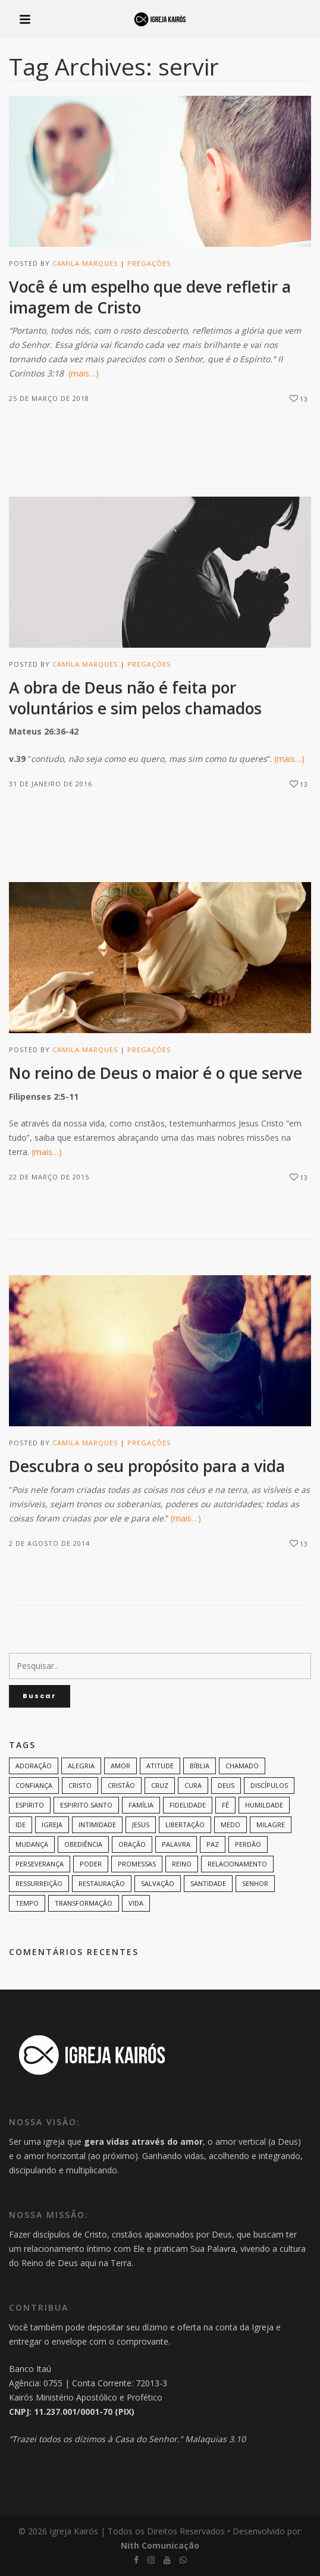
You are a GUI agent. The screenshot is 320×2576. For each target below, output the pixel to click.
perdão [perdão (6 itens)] (248, 1844)
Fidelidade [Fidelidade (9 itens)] (188, 1804)
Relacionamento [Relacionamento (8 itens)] (237, 1863)
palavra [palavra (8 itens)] (176, 1844)
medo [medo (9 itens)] (230, 1824)
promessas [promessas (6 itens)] (137, 1863)
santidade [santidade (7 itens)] (208, 1883)
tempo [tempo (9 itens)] (27, 1903)
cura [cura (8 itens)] (193, 1785)
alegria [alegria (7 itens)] (81, 1765)
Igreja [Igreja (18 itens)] (52, 1824)
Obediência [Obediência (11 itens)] (83, 1844)
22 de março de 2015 (49, 1176)
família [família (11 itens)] (140, 1804)
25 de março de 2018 (49, 398)
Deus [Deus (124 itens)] (226, 1785)
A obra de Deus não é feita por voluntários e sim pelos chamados (135, 698)
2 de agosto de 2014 (49, 1543)
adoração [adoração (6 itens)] (33, 1765)
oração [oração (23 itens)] (132, 1844)
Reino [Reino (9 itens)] (182, 1863)
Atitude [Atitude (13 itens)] (160, 1765)
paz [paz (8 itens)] (212, 1844)
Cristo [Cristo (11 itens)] (80, 1785)
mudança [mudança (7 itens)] (31, 1844)
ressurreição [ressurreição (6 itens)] (38, 1883)
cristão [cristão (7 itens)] (121, 1785)
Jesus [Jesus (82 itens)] (140, 1824)
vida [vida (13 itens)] (135, 1903)
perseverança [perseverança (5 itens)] (39, 1863)
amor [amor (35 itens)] (120, 1765)
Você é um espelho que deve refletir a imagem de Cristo (150, 297)
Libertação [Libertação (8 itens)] (185, 1824)
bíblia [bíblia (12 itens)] (199, 1765)
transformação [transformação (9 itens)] (83, 1903)
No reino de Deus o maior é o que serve (155, 1073)
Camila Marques (85, 263)
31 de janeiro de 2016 (50, 783)
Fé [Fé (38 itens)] (225, 1804)
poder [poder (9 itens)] (91, 1863)
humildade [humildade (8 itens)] (264, 1804)
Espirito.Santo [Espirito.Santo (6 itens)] (86, 1804)
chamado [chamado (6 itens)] (242, 1765)
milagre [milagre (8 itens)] (270, 1824)
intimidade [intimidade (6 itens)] (97, 1824)
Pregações (149, 263)
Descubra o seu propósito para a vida (147, 1466)
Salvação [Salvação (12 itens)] (157, 1883)
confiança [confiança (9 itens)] (33, 1785)
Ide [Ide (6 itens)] (20, 1824)
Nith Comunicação (160, 2545)
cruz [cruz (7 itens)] (159, 1785)
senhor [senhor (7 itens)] (255, 1883)
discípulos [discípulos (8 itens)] (269, 1785)
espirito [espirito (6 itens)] (29, 1804)
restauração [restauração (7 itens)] (102, 1883)
